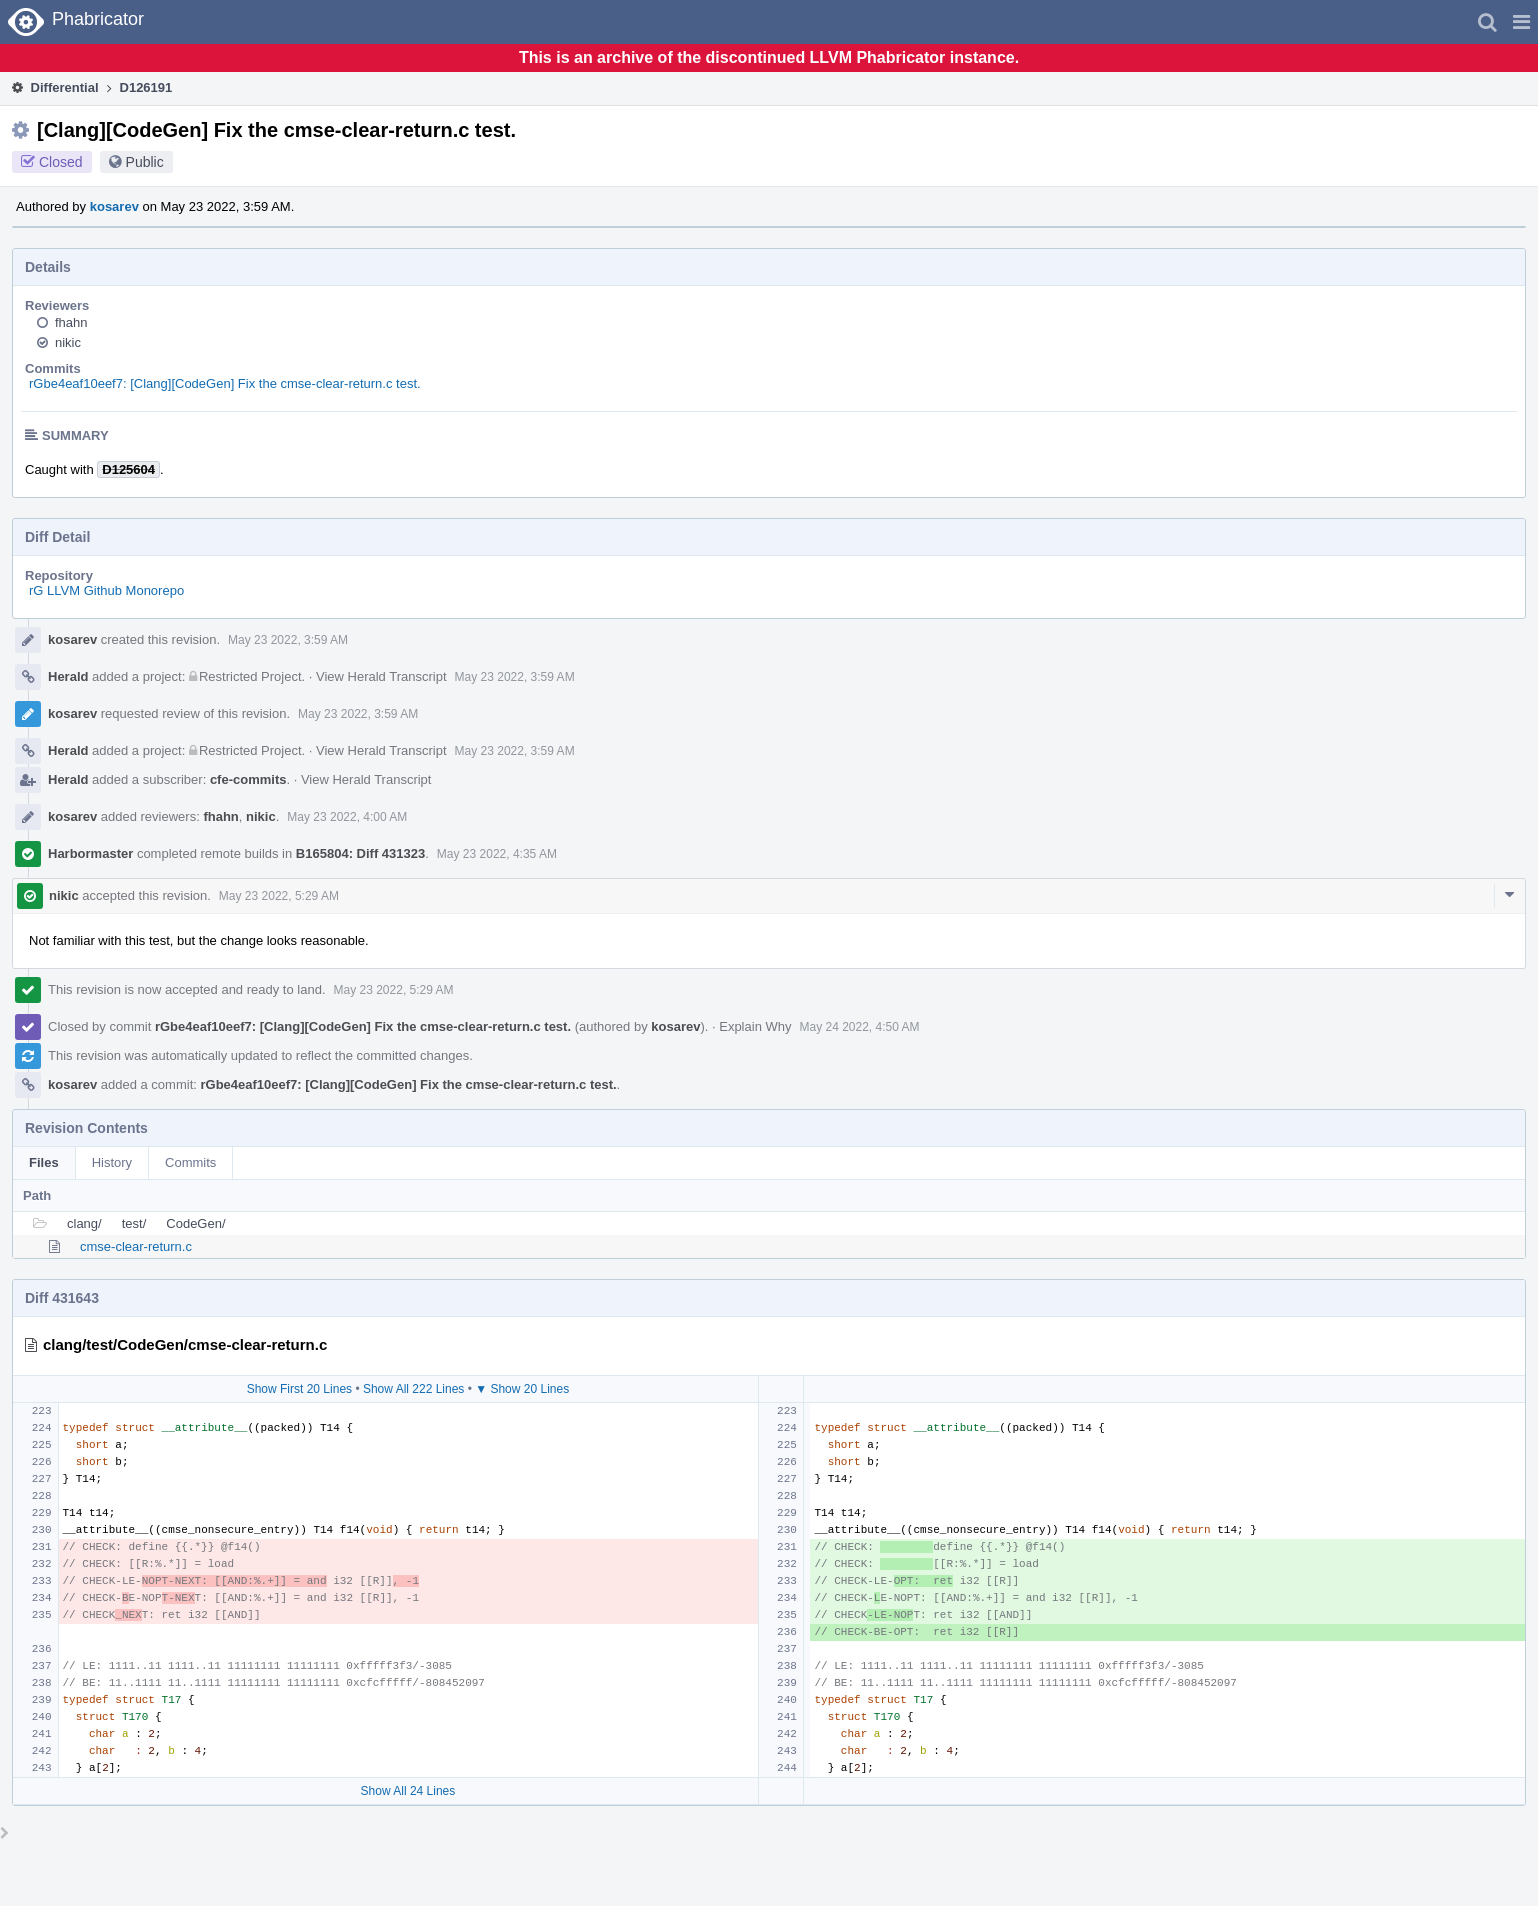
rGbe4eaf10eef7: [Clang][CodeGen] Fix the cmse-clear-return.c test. (225, 383)
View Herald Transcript (381, 676)
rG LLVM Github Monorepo (106, 590)
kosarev (114, 206)
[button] (1521, 22)
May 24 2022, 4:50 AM (859, 1027)
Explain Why (755, 1026)
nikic (68, 342)
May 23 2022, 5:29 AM (279, 896)
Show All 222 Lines (413, 1389)
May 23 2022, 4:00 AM (347, 817)
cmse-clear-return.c (136, 1246)
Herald (68, 676)
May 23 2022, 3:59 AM (288, 640)
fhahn (71, 322)
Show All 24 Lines (408, 1791)
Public (145, 162)
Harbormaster (90, 853)
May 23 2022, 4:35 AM (497, 854)
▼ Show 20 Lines (522, 1389)
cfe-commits (248, 779)
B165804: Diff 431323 (360, 853)
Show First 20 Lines (299, 1389)
